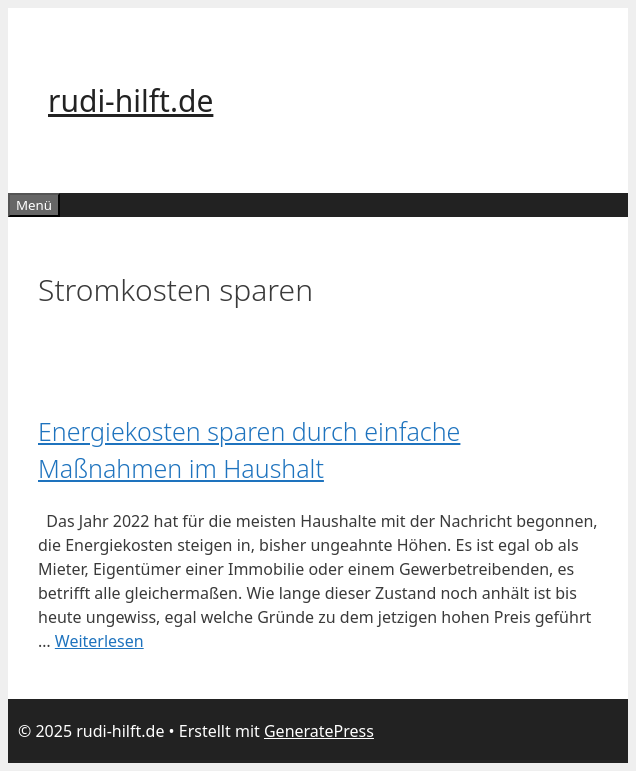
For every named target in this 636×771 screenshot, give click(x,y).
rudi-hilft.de (130, 100)
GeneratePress (319, 731)
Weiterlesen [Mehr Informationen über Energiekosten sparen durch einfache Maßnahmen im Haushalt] (99, 641)
